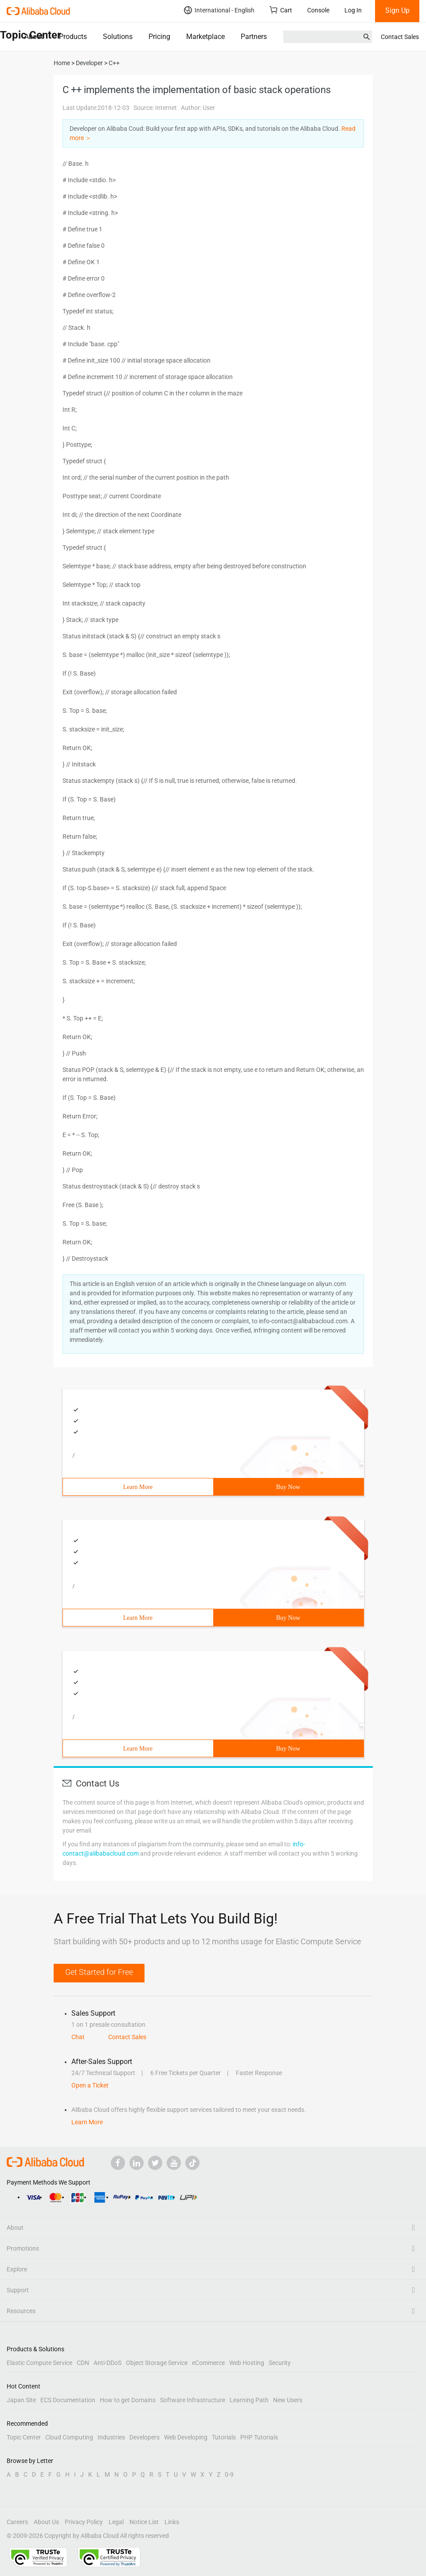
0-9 (229, 2474)
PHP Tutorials (259, 2437)
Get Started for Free (99, 1972)
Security (280, 2362)
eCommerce (208, 2362)
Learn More (137, 1487)
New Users (287, 2400)
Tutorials (224, 2437)
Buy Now (288, 1487)
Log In (353, 10)
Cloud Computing (69, 2437)
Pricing (159, 36)
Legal (116, 2521)
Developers (144, 2437)
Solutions (118, 36)
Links (171, 2521)
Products (73, 36)
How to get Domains (128, 2400)
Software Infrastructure (192, 2400)
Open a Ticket (90, 2085)
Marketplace (205, 36)
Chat (78, 2036)
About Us (46, 2521)
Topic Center (24, 2437)
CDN (83, 2362)
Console (318, 10)
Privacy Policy (84, 2521)
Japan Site (21, 2400)
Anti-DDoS (107, 2362)
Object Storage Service (157, 2362)
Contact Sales (400, 36)
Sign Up (397, 10)
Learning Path (249, 2400)
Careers (17, 2521)
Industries (111, 2437)
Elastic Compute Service (39, 2362)
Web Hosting (246, 2362)
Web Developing (185, 2437)
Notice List (144, 2521)
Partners (254, 36)
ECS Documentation (67, 2400)
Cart (281, 10)
